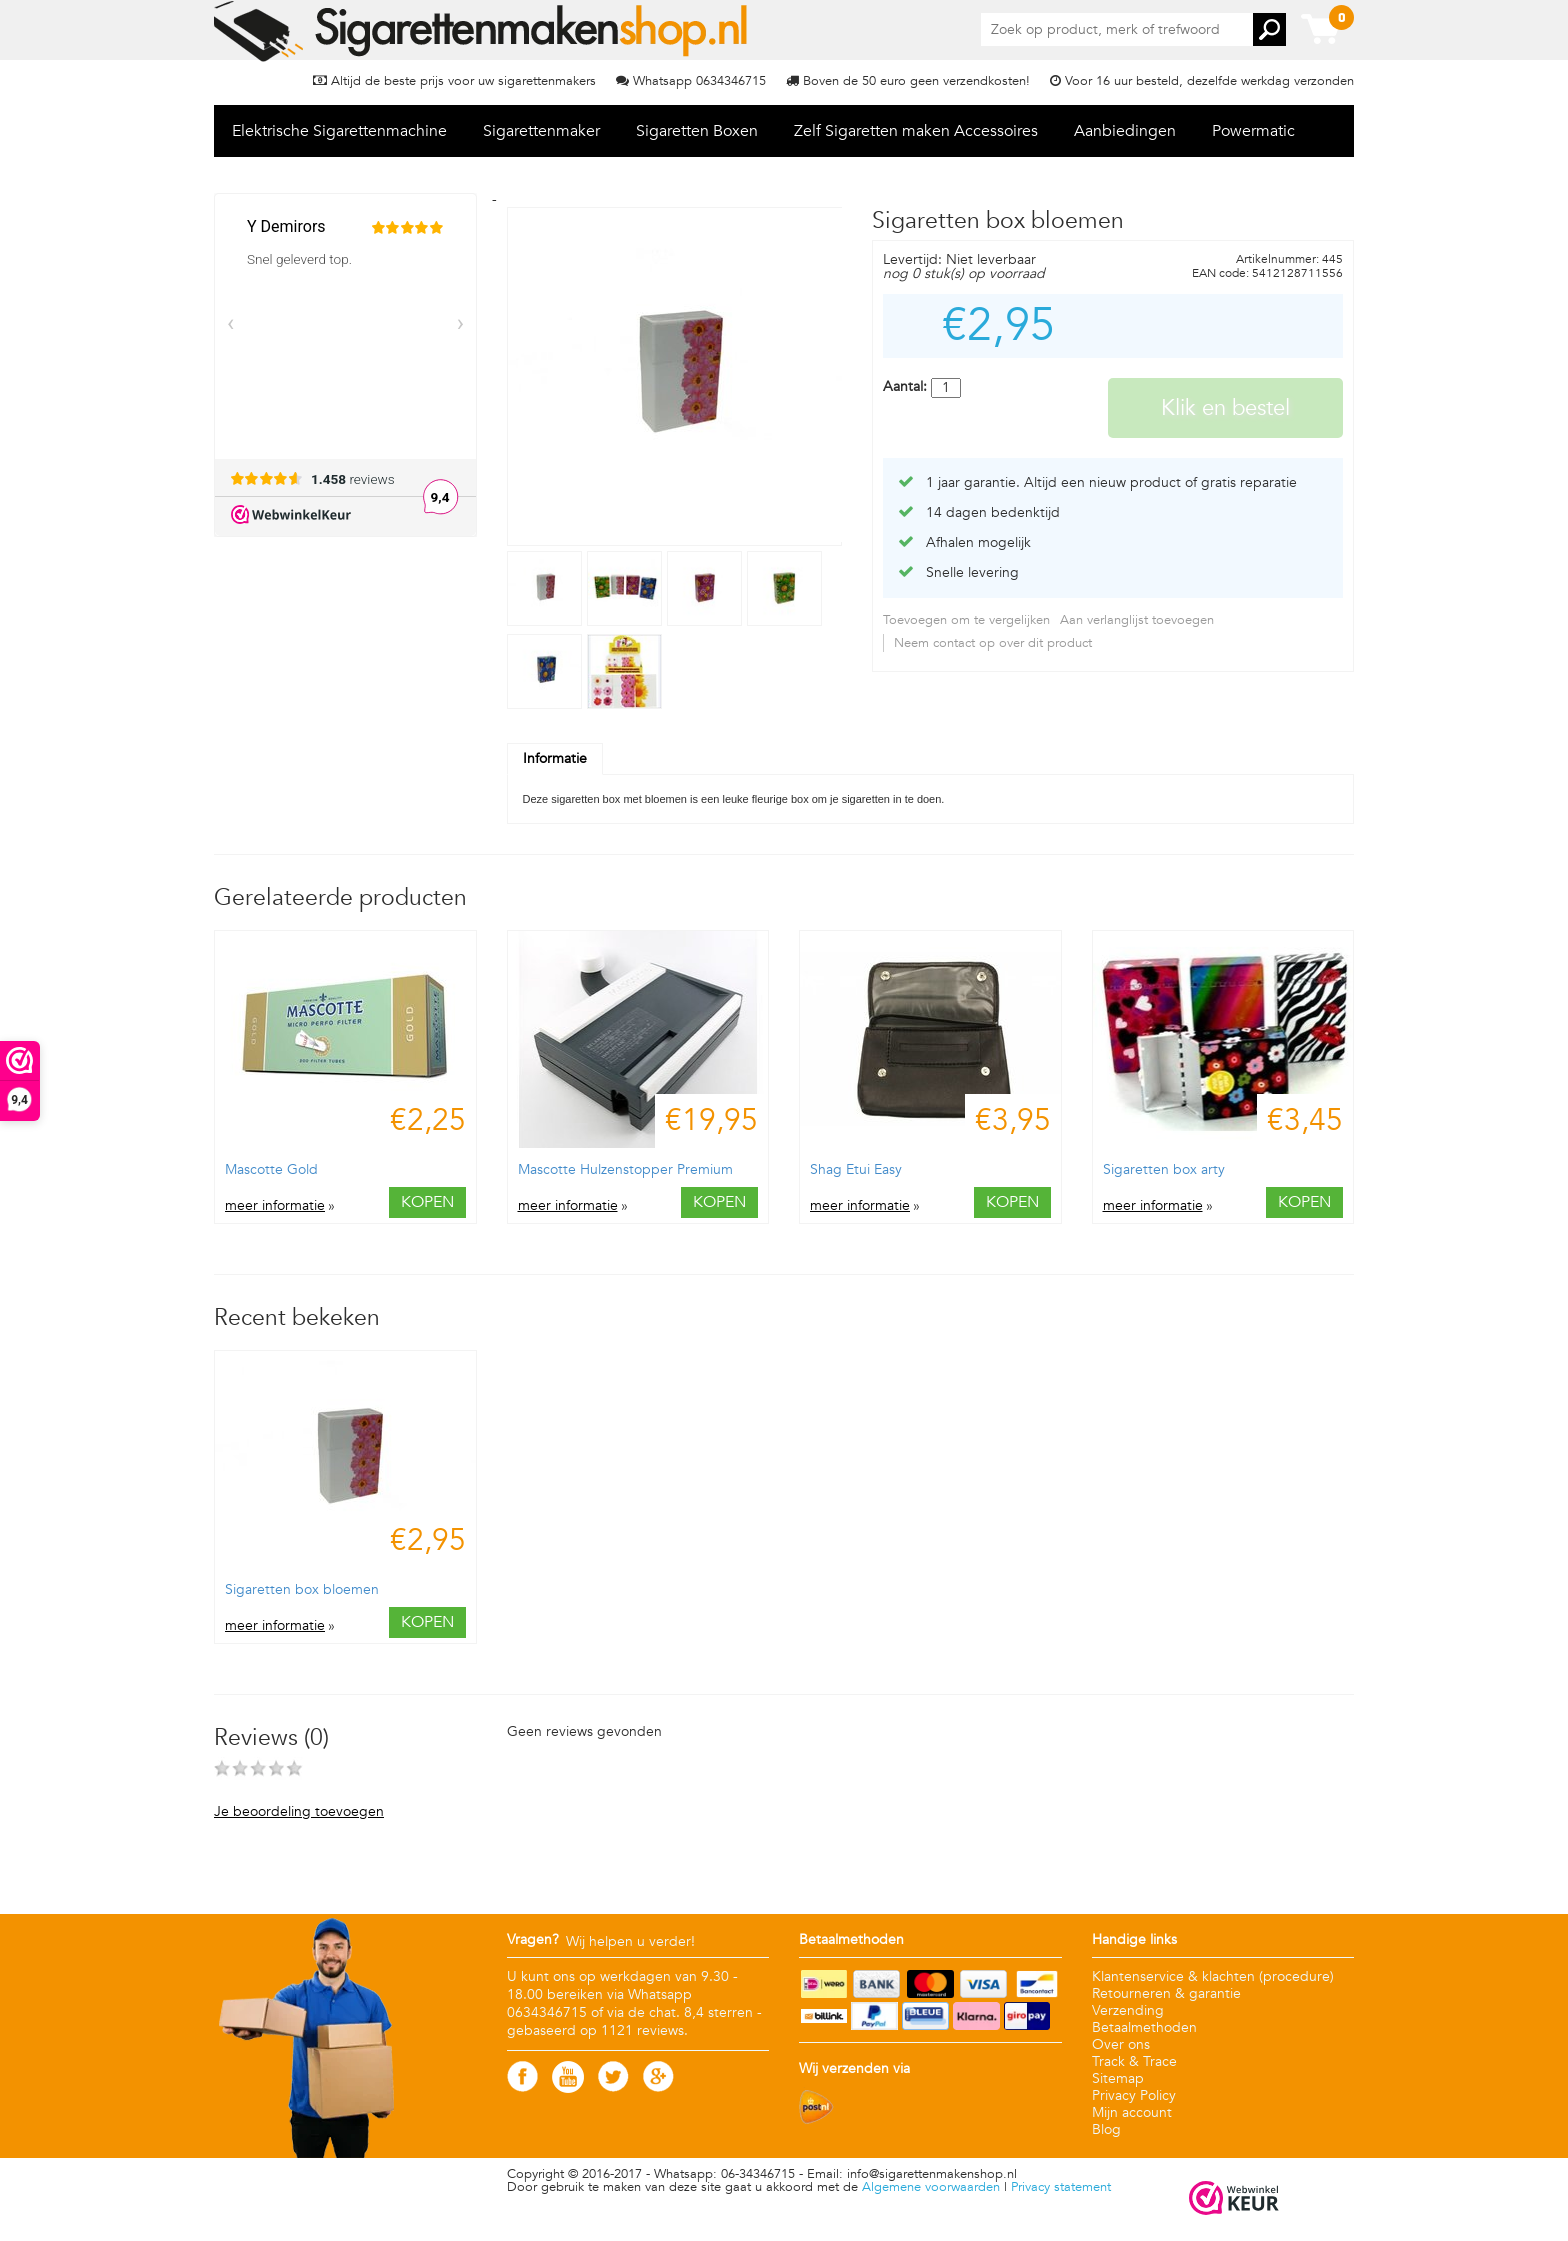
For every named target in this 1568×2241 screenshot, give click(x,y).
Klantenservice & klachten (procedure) (1213, 1976)
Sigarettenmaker (541, 131)
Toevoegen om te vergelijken (966, 620)
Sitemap (1118, 2078)
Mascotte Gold (271, 1169)
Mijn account (1132, 2112)
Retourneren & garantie (1166, 1993)
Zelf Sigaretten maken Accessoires (916, 131)
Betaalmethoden (1144, 2027)
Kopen (427, 1202)
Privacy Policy (1134, 2095)
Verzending (1128, 2010)
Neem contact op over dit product (993, 643)
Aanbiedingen (1125, 131)
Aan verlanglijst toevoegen (1137, 620)
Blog (1106, 2129)
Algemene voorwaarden (931, 2187)
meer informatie (275, 1206)
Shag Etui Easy (856, 1169)
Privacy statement (1061, 2187)
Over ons (1121, 2044)
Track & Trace (1134, 2061)
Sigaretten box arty (1164, 1169)
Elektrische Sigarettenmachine (339, 131)
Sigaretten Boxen (697, 131)
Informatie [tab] (555, 758)
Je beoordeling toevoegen (299, 1812)
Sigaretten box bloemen (302, 1589)
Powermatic (1253, 131)
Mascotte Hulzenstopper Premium (625, 1169)
